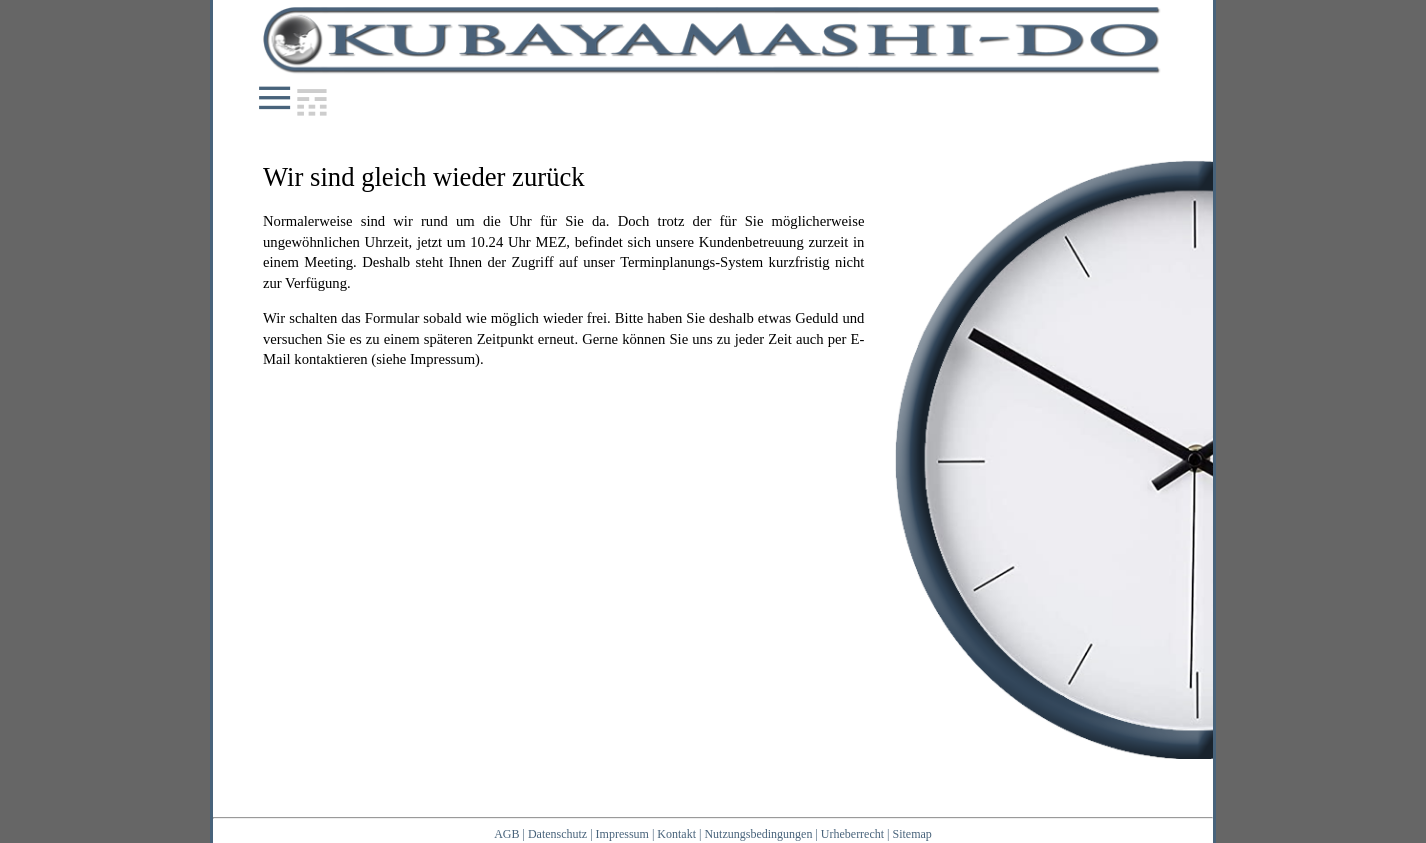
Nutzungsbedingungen (758, 834)
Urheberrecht (852, 834)
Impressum (622, 834)
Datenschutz (557, 834)
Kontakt (676, 834)
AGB (506, 834)
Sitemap (912, 834)
